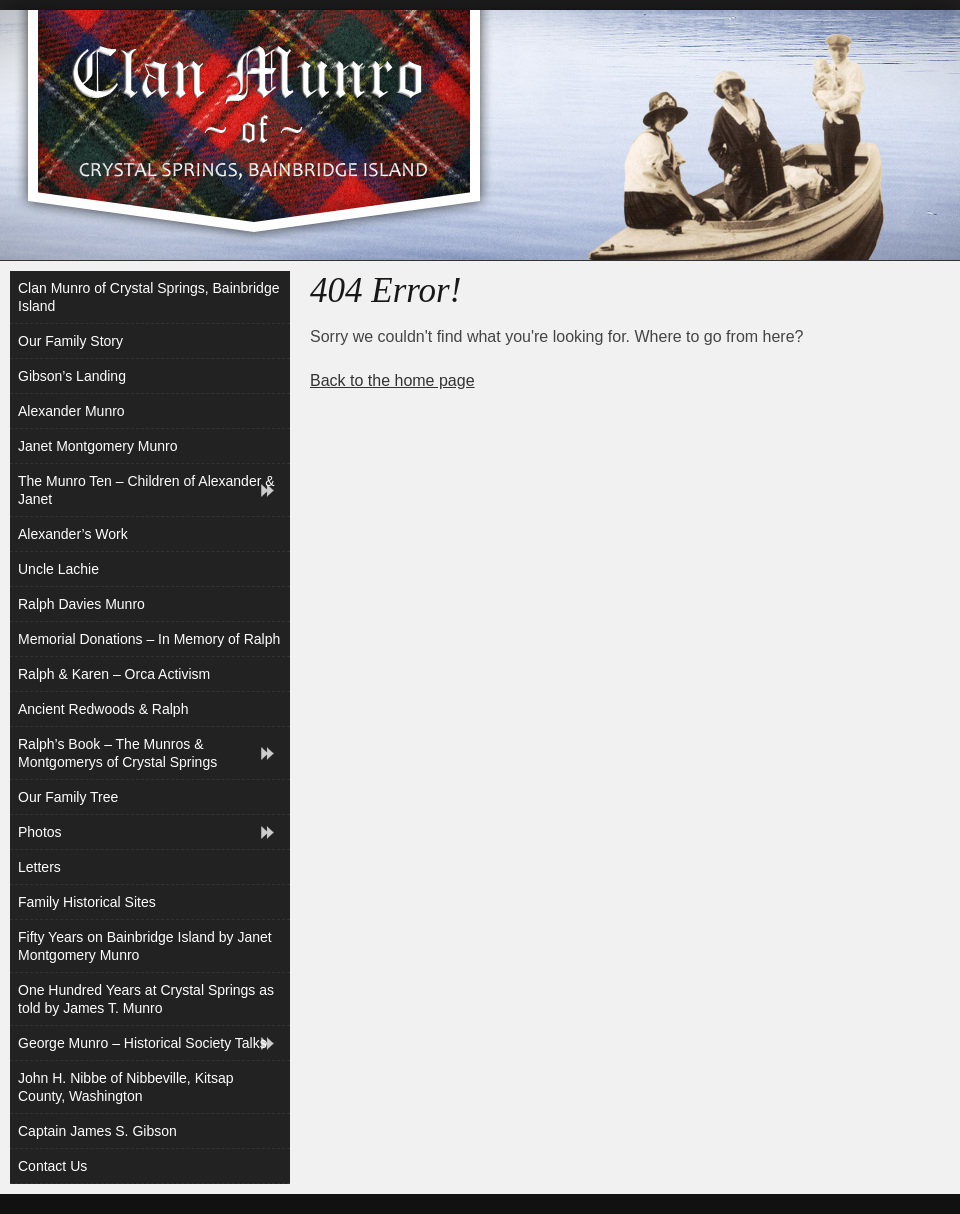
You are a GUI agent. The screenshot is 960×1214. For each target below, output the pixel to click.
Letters (39, 867)
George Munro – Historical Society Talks (142, 1043)
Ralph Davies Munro (81, 604)
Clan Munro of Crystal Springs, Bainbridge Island (148, 297)
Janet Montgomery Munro (98, 446)
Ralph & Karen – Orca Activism (114, 674)
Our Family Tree (68, 797)
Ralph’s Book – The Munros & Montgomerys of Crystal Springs (117, 753)
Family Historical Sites (87, 902)
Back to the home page (392, 380)
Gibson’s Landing (72, 376)
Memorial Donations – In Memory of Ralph (149, 639)
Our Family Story (70, 341)
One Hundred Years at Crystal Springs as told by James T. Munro (146, 999)
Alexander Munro (71, 411)
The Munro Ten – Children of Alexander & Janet (146, 490)
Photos (40, 832)
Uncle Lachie (58, 569)
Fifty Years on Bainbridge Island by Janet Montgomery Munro (145, 946)
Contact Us (52, 1166)
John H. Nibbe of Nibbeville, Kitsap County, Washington (126, 1087)
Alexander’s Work (73, 534)
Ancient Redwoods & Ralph (103, 709)
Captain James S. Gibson (97, 1131)
